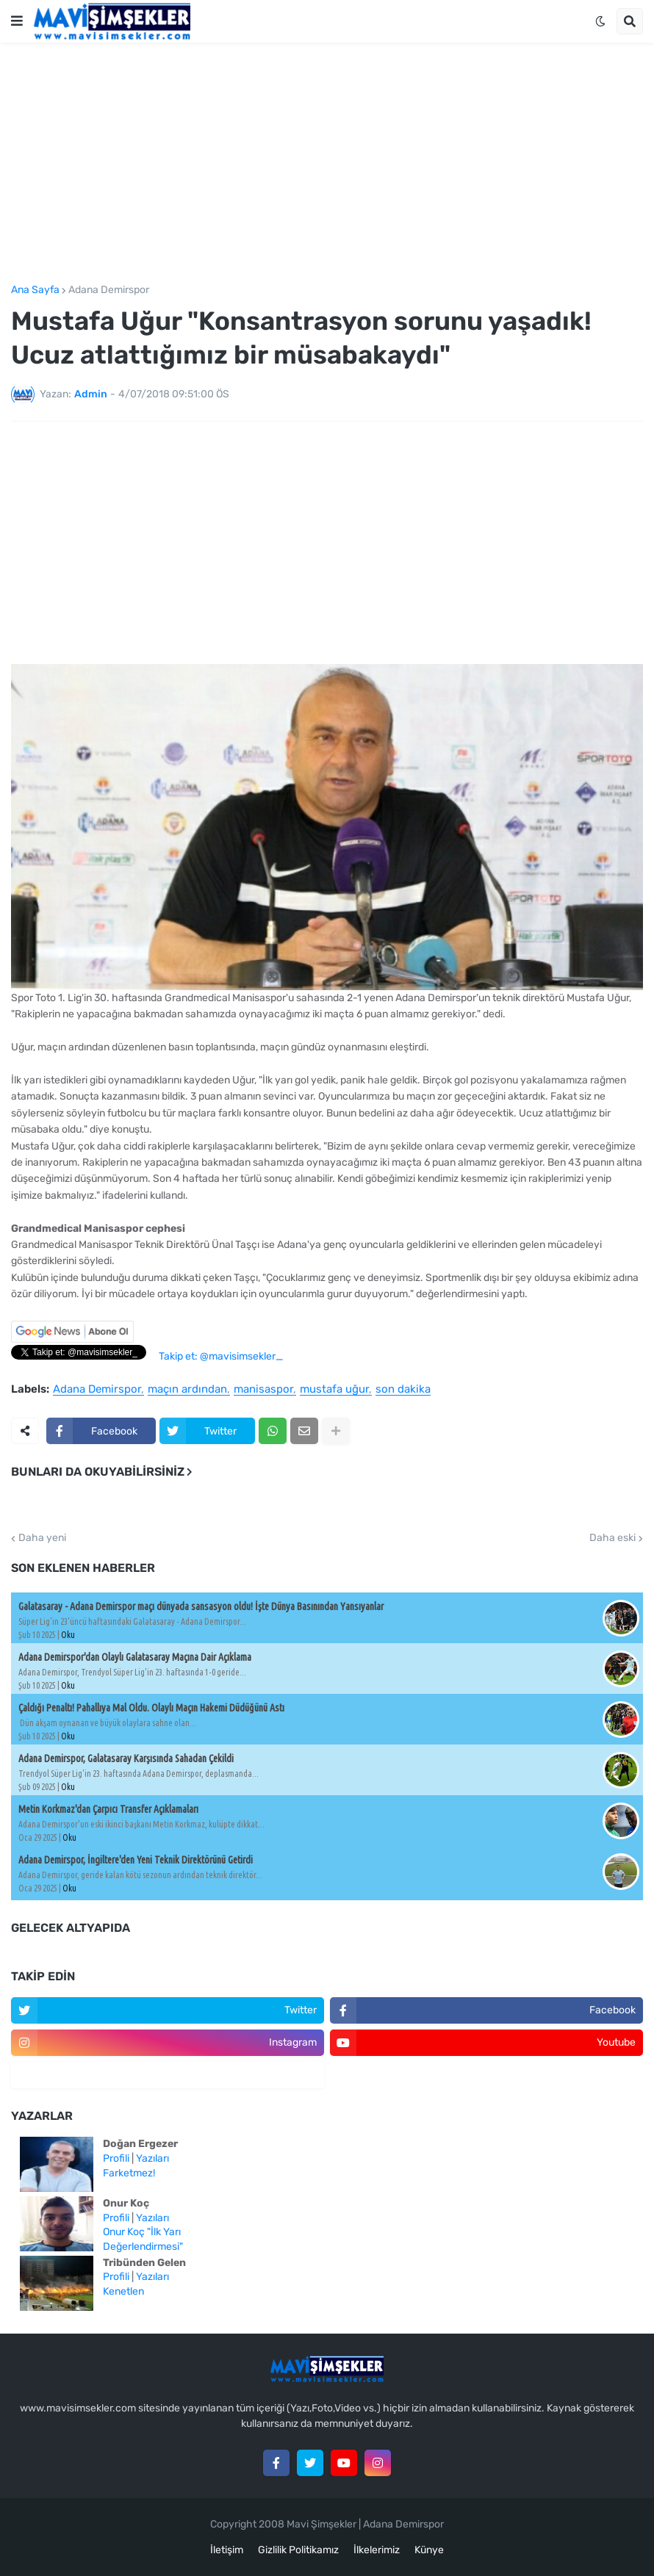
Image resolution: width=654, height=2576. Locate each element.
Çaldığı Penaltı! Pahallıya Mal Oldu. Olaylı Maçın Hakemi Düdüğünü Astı (151, 1708)
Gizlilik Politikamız (298, 2550)
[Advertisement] (327, 164)
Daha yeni (42, 1538)
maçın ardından (187, 1390)
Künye (429, 2550)
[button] (17, 21)
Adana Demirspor (108, 290)
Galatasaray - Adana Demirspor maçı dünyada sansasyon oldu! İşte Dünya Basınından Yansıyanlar (201, 1606)
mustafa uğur (334, 1390)
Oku (68, 1634)
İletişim (226, 2550)
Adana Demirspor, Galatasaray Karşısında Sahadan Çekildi (126, 1758)
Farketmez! (129, 2173)
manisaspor (263, 1390)
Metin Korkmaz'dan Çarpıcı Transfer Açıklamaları (108, 1809)
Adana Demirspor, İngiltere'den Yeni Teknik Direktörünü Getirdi (135, 1860)
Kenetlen (123, 2291)
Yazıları (152, 2158)
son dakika (403, 1390)
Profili (116, 2158)
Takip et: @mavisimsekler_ (221, 1356)
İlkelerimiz (376, 2550)
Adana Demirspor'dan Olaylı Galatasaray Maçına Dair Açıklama (134, 1657)
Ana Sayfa (35, 290)
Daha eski (612, 1538)
